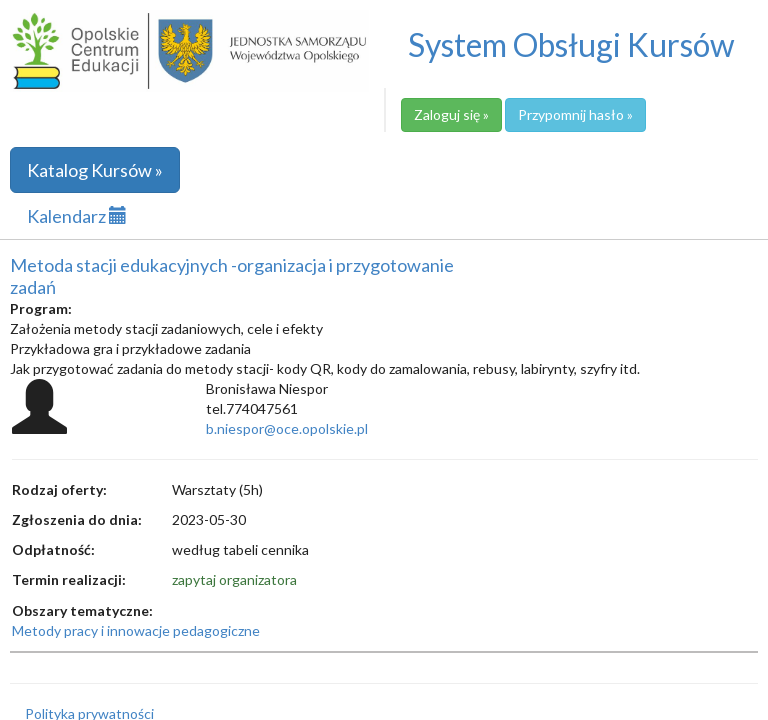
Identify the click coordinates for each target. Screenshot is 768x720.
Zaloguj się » (451, 114)
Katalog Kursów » (95, 170)
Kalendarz (77, 216)
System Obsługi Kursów (571, 44)
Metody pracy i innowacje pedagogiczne (136, 630)
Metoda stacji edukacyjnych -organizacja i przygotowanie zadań (232, 276)
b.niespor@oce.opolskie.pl (287, 428)
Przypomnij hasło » (575, 114)
